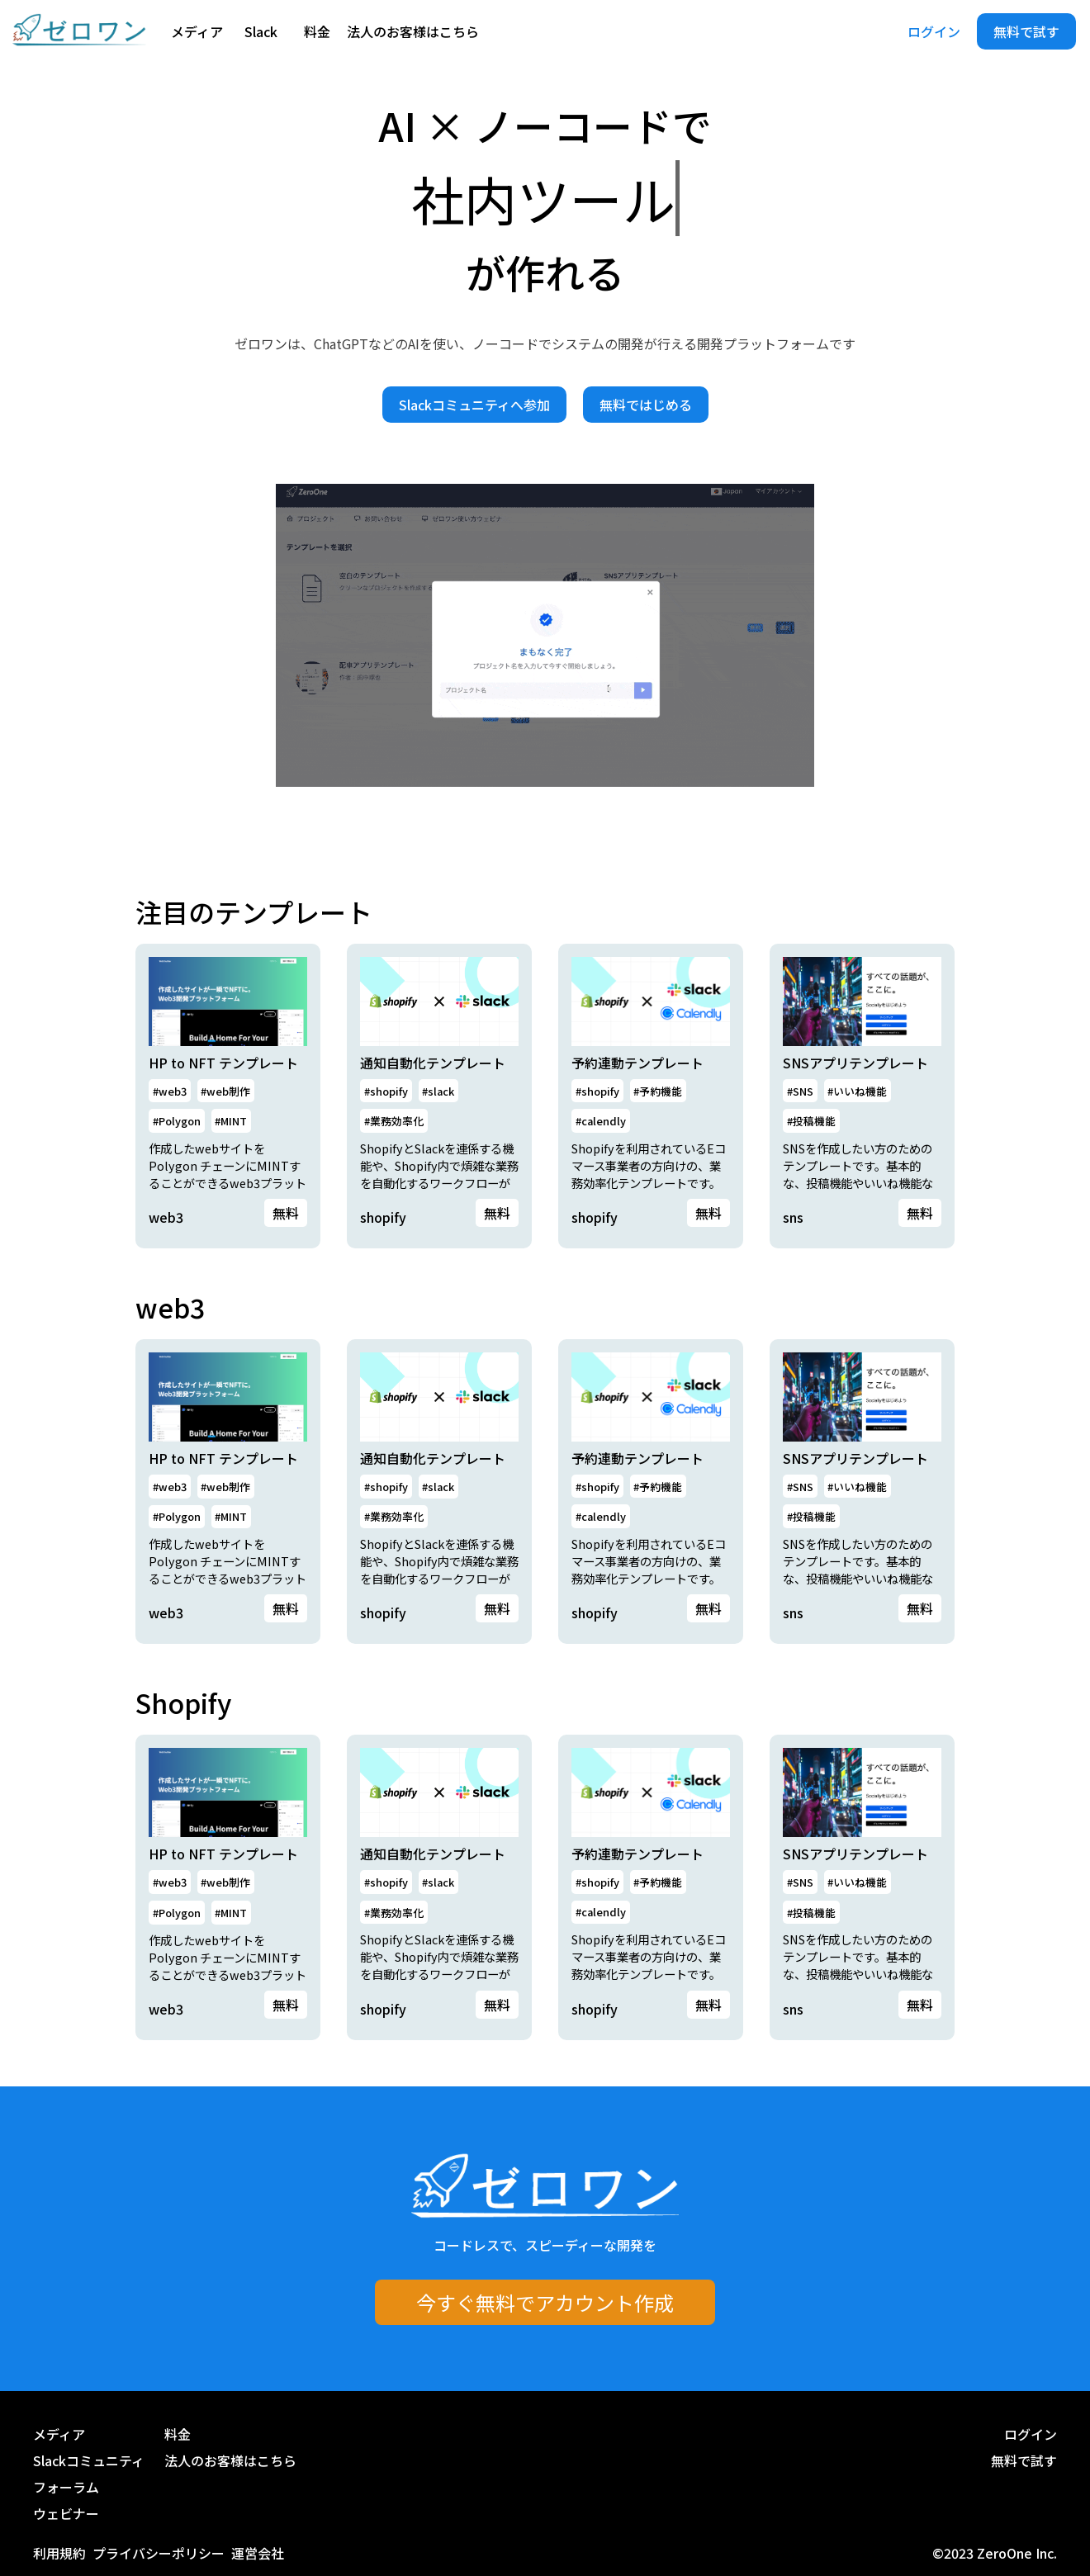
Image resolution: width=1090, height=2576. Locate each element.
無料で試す (1026, 31)
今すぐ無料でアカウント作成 (545, 2302)
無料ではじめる (646, 404)
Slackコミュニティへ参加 (474, 404)
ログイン (934, 31)
